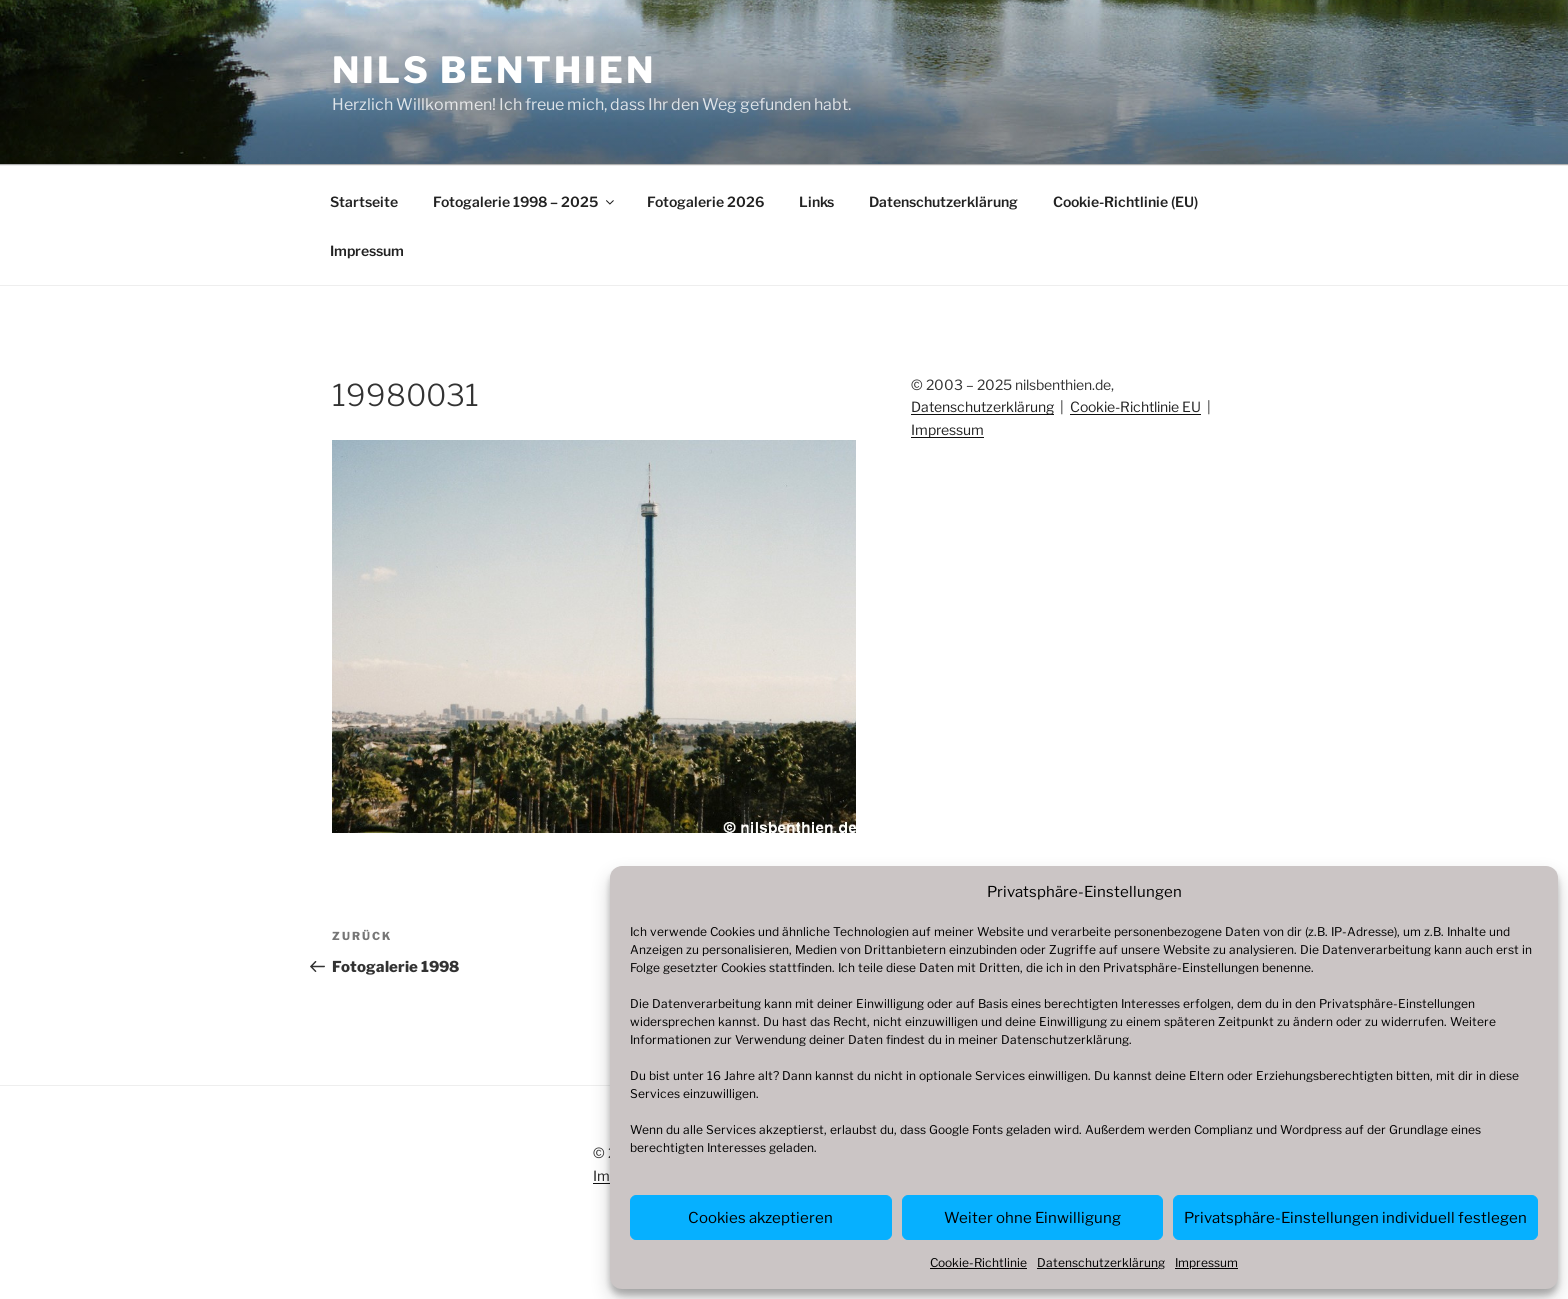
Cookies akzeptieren (760, 1218)
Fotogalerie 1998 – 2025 (525, 201)
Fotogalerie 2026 (705, 201)
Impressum (1206, 1262)
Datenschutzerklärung (1065, 1039)
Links (816, 201)
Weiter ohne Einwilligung (1032, 1218)
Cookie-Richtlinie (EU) (1125, 201)
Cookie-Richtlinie (978, 1262)
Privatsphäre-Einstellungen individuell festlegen (1355, 1218)
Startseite (364, 201)
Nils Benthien (493, 70)
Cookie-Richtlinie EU (1135, 406)
